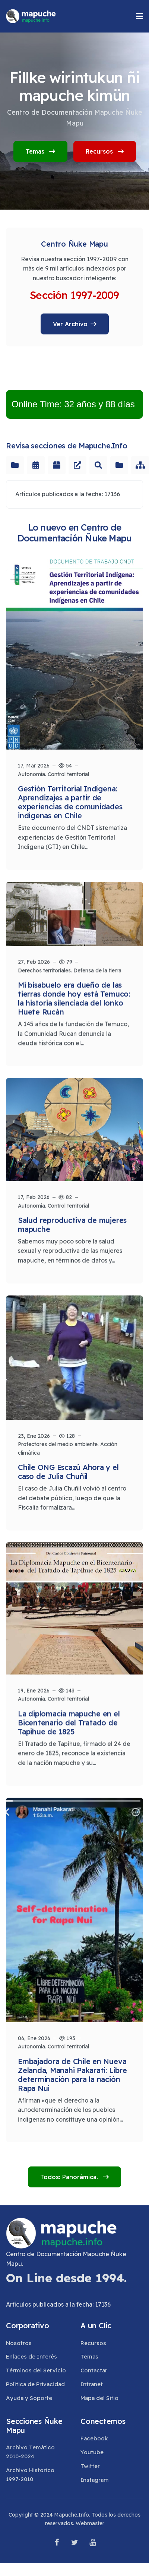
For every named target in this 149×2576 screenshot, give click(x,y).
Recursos (105, 151)
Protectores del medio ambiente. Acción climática (67, 1446)
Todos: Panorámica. (70, 2177)
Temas (40, 151)
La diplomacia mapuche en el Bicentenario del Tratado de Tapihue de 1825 (69, 1719)
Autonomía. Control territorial (53, 774)
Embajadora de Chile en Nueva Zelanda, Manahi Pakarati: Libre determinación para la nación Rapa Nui (72, 2071)
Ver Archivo (70, 324)
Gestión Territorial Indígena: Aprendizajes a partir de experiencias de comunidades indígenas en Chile (70, 802)
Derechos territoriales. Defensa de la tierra (69, 969)
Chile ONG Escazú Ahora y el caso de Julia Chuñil (68, 1470)
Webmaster (90, 2523)
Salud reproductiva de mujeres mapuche (72, 1222)
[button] (139, 16)
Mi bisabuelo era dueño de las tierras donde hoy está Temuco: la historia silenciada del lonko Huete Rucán (74, 997)
